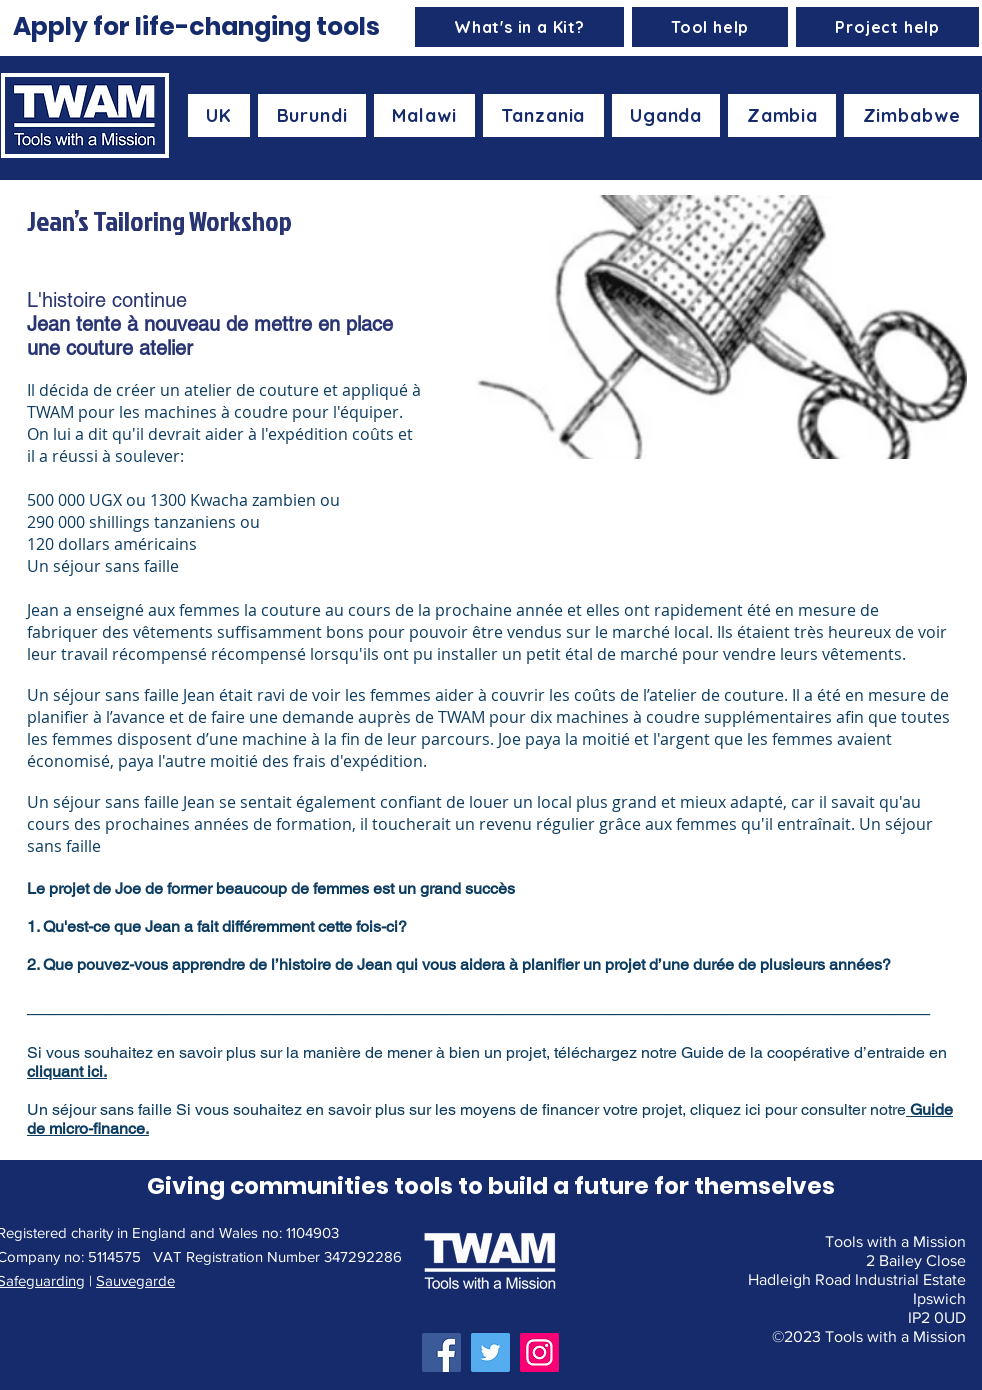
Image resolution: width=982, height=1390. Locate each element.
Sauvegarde (135, 1280)
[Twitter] (490, 1352)
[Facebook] (441, 1352)
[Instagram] (539, 1352)
